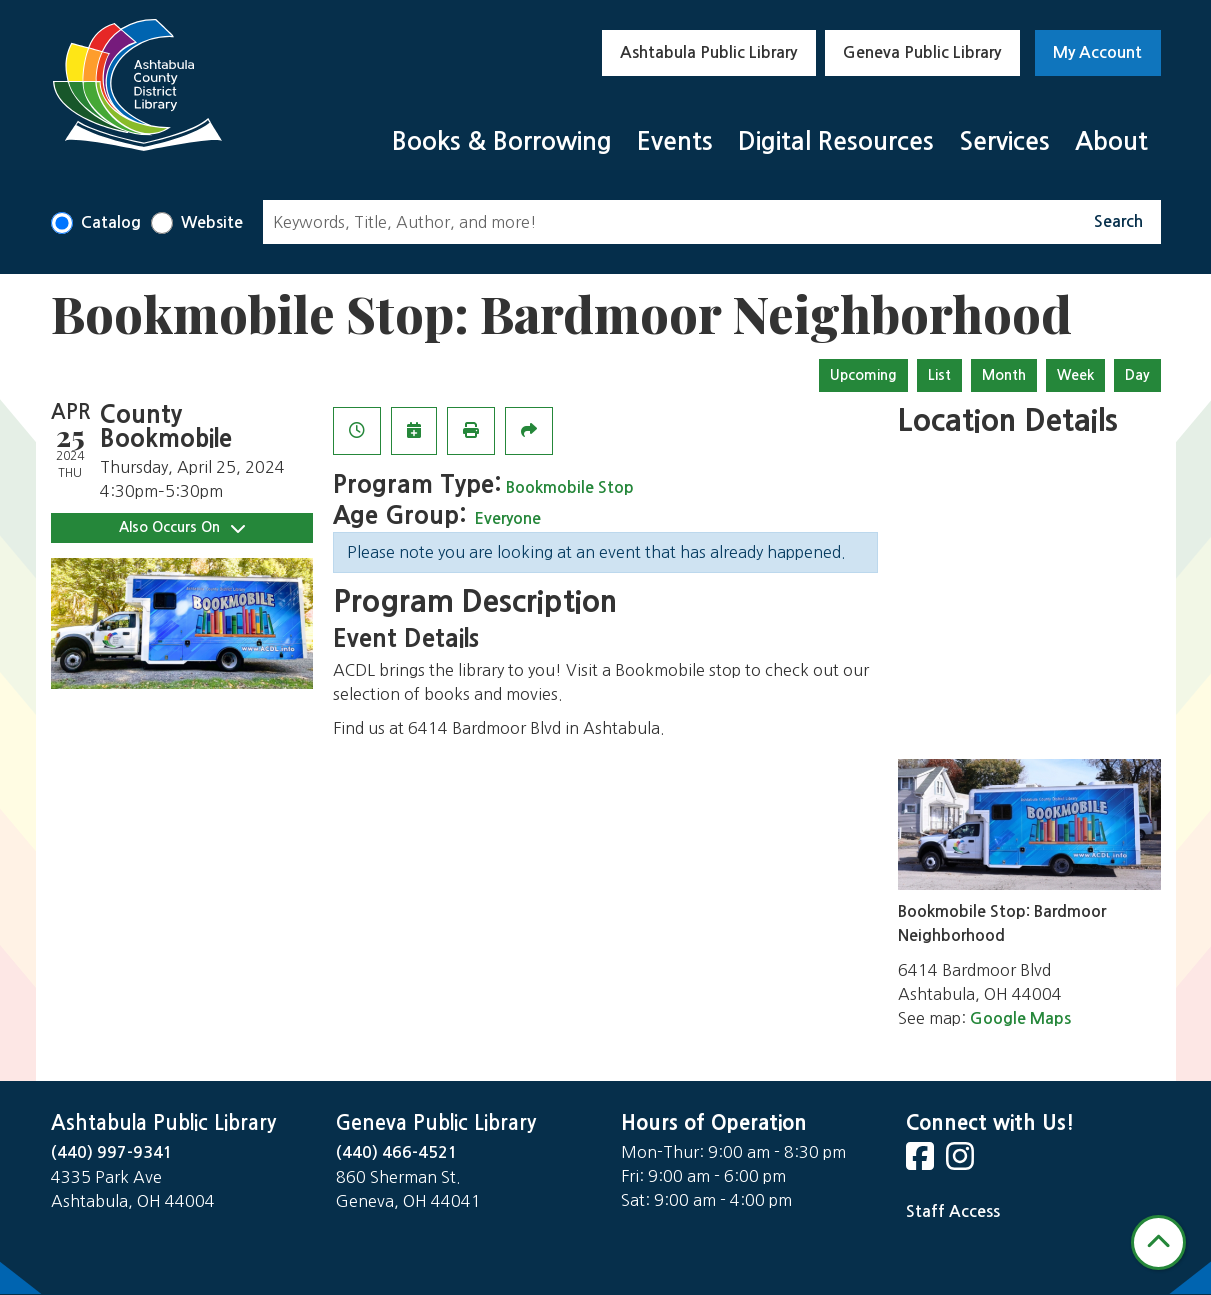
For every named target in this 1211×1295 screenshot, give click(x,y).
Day (1137, 375)
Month (1004, 375)
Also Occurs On (182, 527)
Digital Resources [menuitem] (836, 141)
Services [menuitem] (1004, 141)
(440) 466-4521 (397, 1152)
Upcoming (863, 375)
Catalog (111, 222)
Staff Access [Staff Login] (953, 1211)
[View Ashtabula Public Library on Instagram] (962, 1162)
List (939, 375)
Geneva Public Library (922, 52)
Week (1075, 375)
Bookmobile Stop (570, 487)
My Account (1097, 52)
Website (212, 222)
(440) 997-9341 (112, 1152)
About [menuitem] (1111, 141)
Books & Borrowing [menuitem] (502, 141)
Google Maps (1020, 1018)
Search (1118, 221)
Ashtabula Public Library (708, 52)
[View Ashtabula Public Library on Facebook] (922, 1162)
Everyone (507, 518)
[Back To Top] (1158, 1242)
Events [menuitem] (675, 141)
